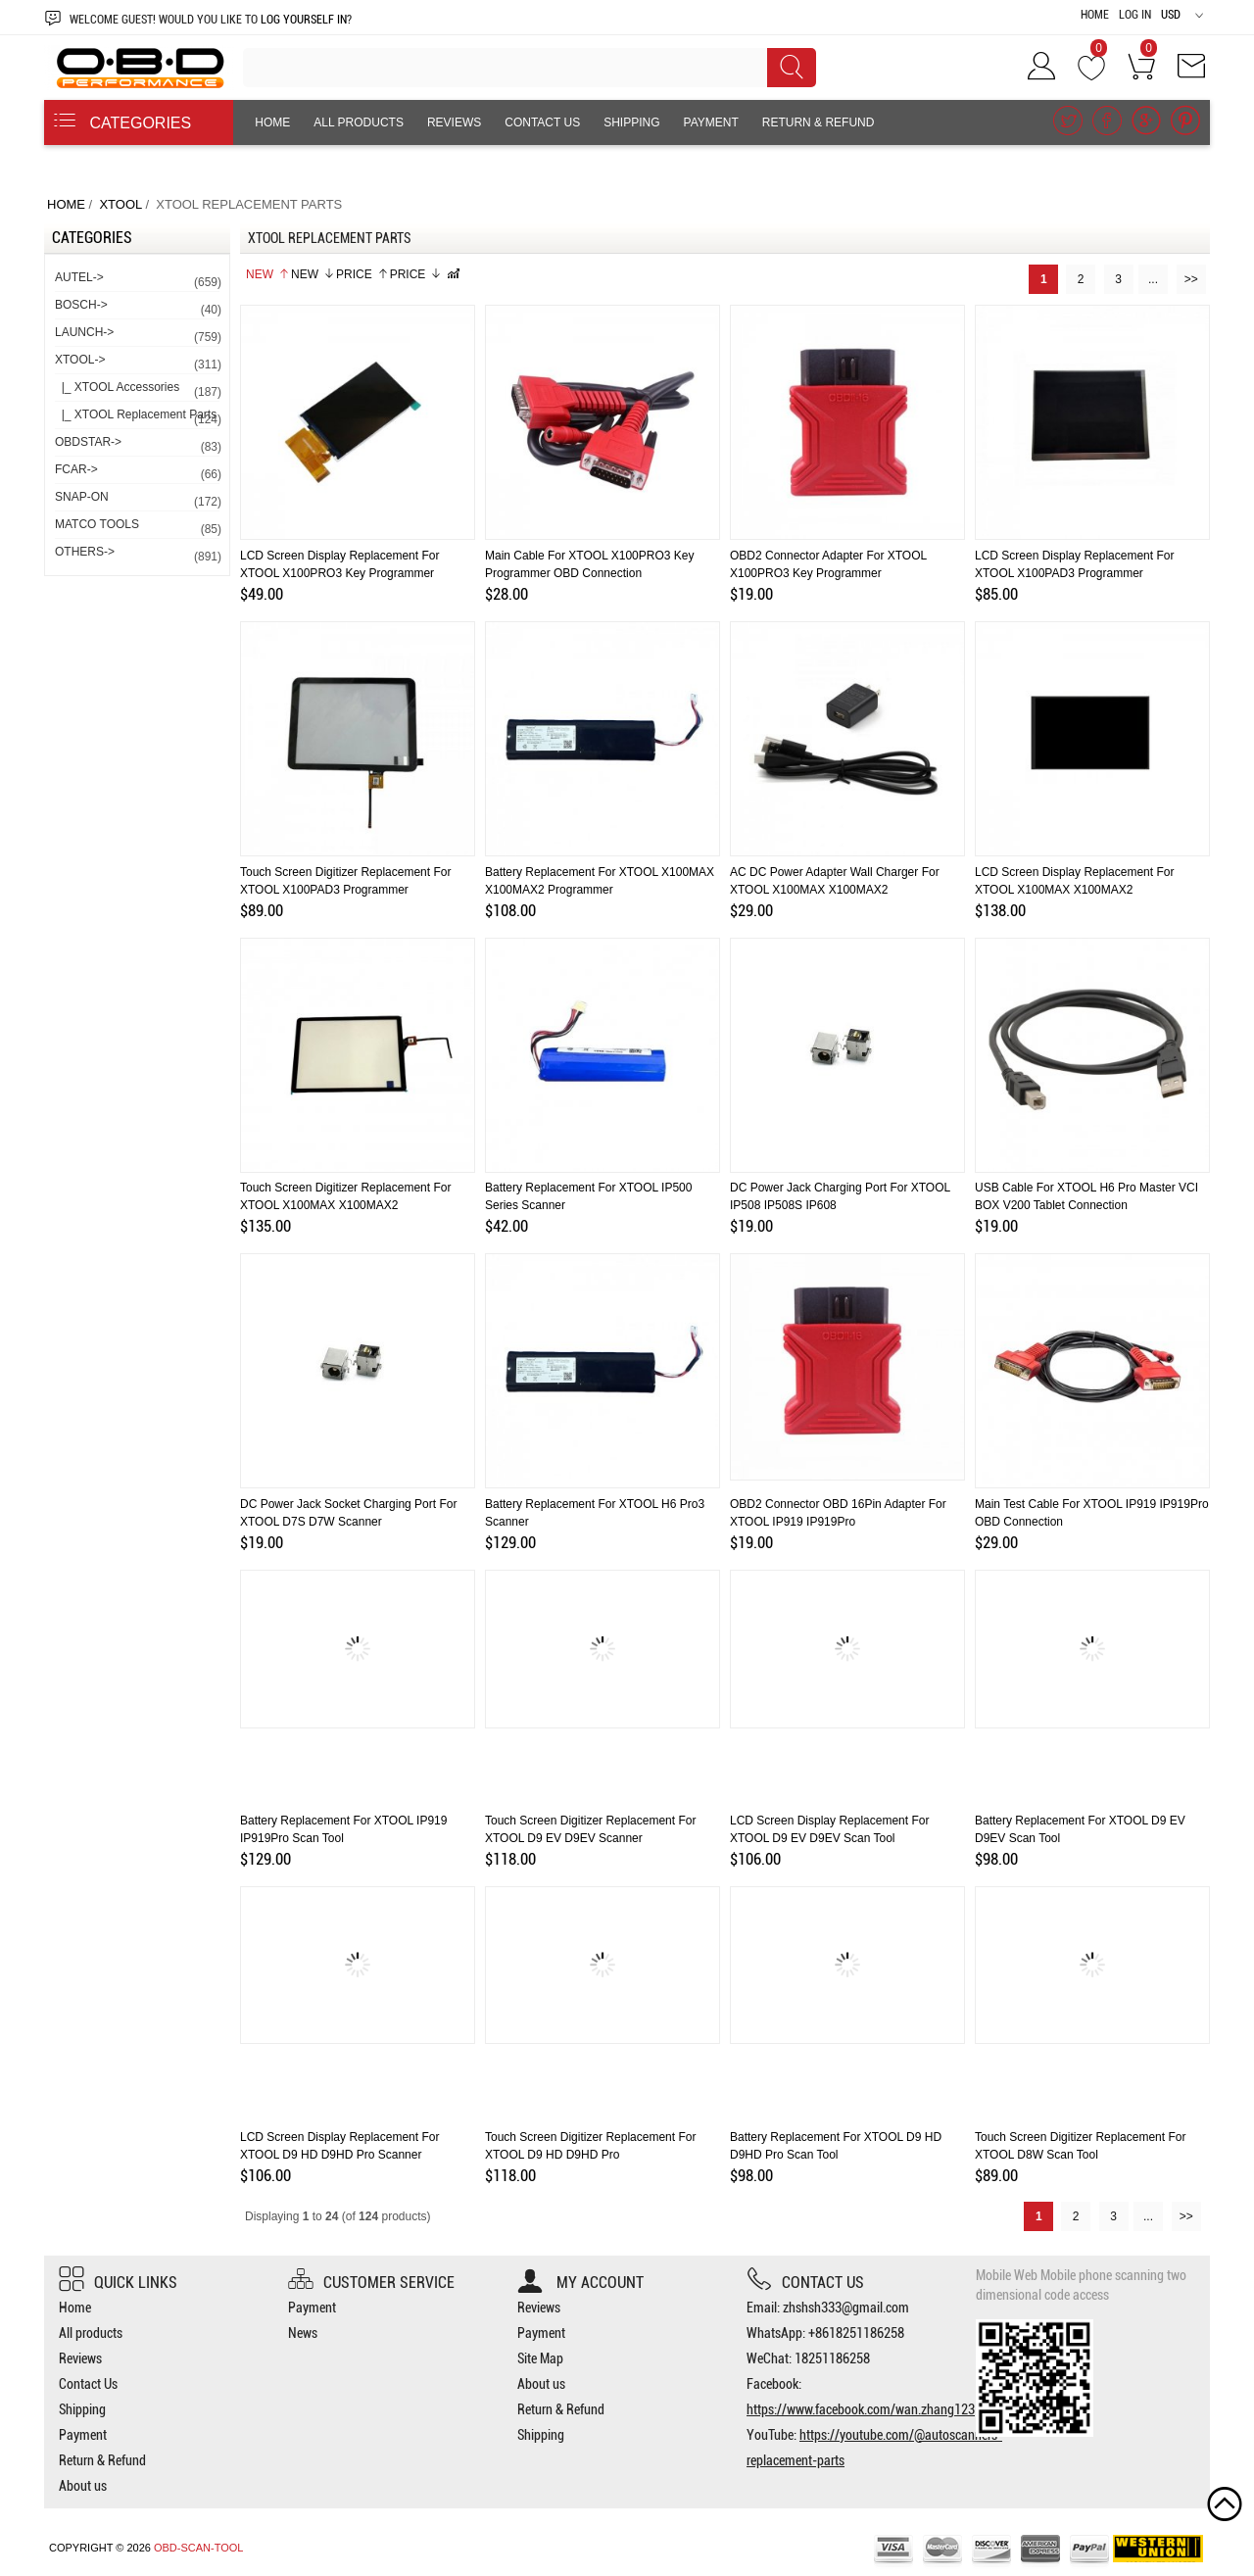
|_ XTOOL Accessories (137, 390)
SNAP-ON (137, 500)
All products (359, 122)
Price (362, 274)
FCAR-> (137, 472)
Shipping (631, 122)
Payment (711, 122)
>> (1191, 279)
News (302, 2333)
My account (580, 2282)
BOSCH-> (137, 308)
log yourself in (304, 19)
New (268, 274)
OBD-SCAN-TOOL (198, 2547)
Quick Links (118, 2282)
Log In (1135, 15)
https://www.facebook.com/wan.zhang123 (861, 2409)
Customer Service (371, 2282)
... (1153, 279)
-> (137, 363)
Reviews (454, 122)
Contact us (805, 2282)
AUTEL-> (137, 280)
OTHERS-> (137, 555)
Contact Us (542, 122)
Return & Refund (818, 122)
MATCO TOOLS (137, 527)
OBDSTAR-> (137, 445)
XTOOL (120, 204)
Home (1095, 15)
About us (284, 167)
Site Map (540, 2358)
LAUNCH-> (137, 335)
